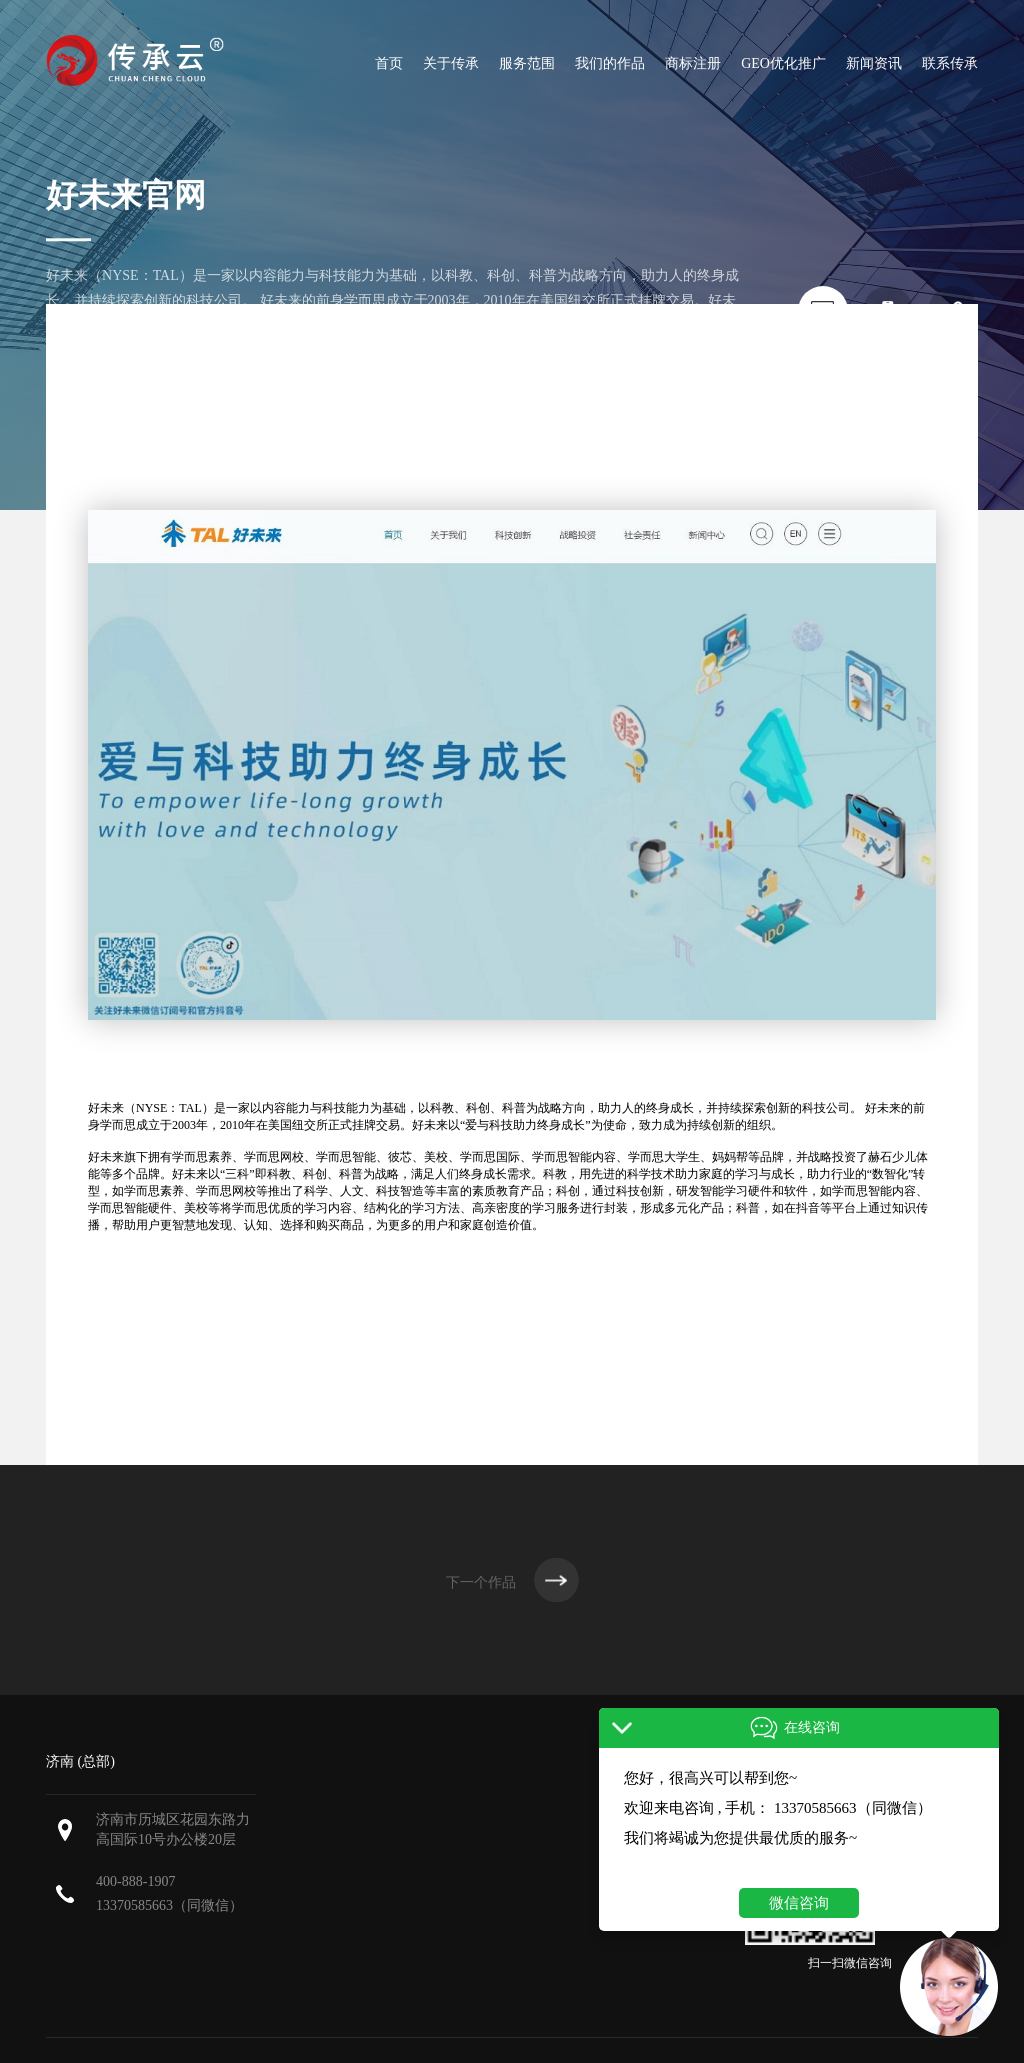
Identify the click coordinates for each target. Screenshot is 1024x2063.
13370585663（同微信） (169, 1905)
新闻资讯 (874, 63)
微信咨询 (799, 1903)
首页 (389, 63)
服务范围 (527, 63)
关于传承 (451, 63)
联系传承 (950, 63)
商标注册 (693, 63)
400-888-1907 (135, 1881)
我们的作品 (610, 63)
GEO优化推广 (783, 63)
